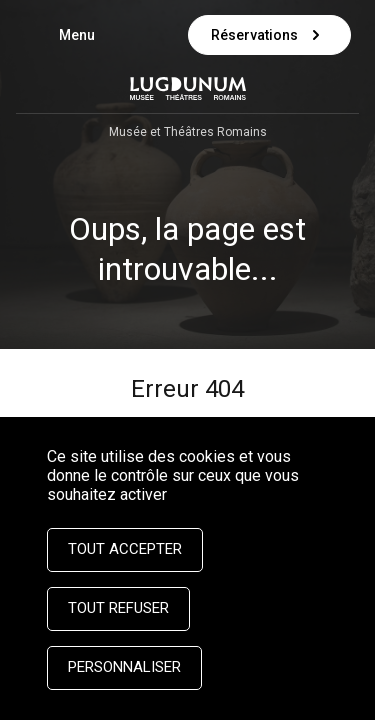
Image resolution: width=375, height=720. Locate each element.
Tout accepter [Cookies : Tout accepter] (125, 549)
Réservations (269, 35)
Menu (87, 37)
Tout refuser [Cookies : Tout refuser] (118, 608)
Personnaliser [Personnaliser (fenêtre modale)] (124, 667)
